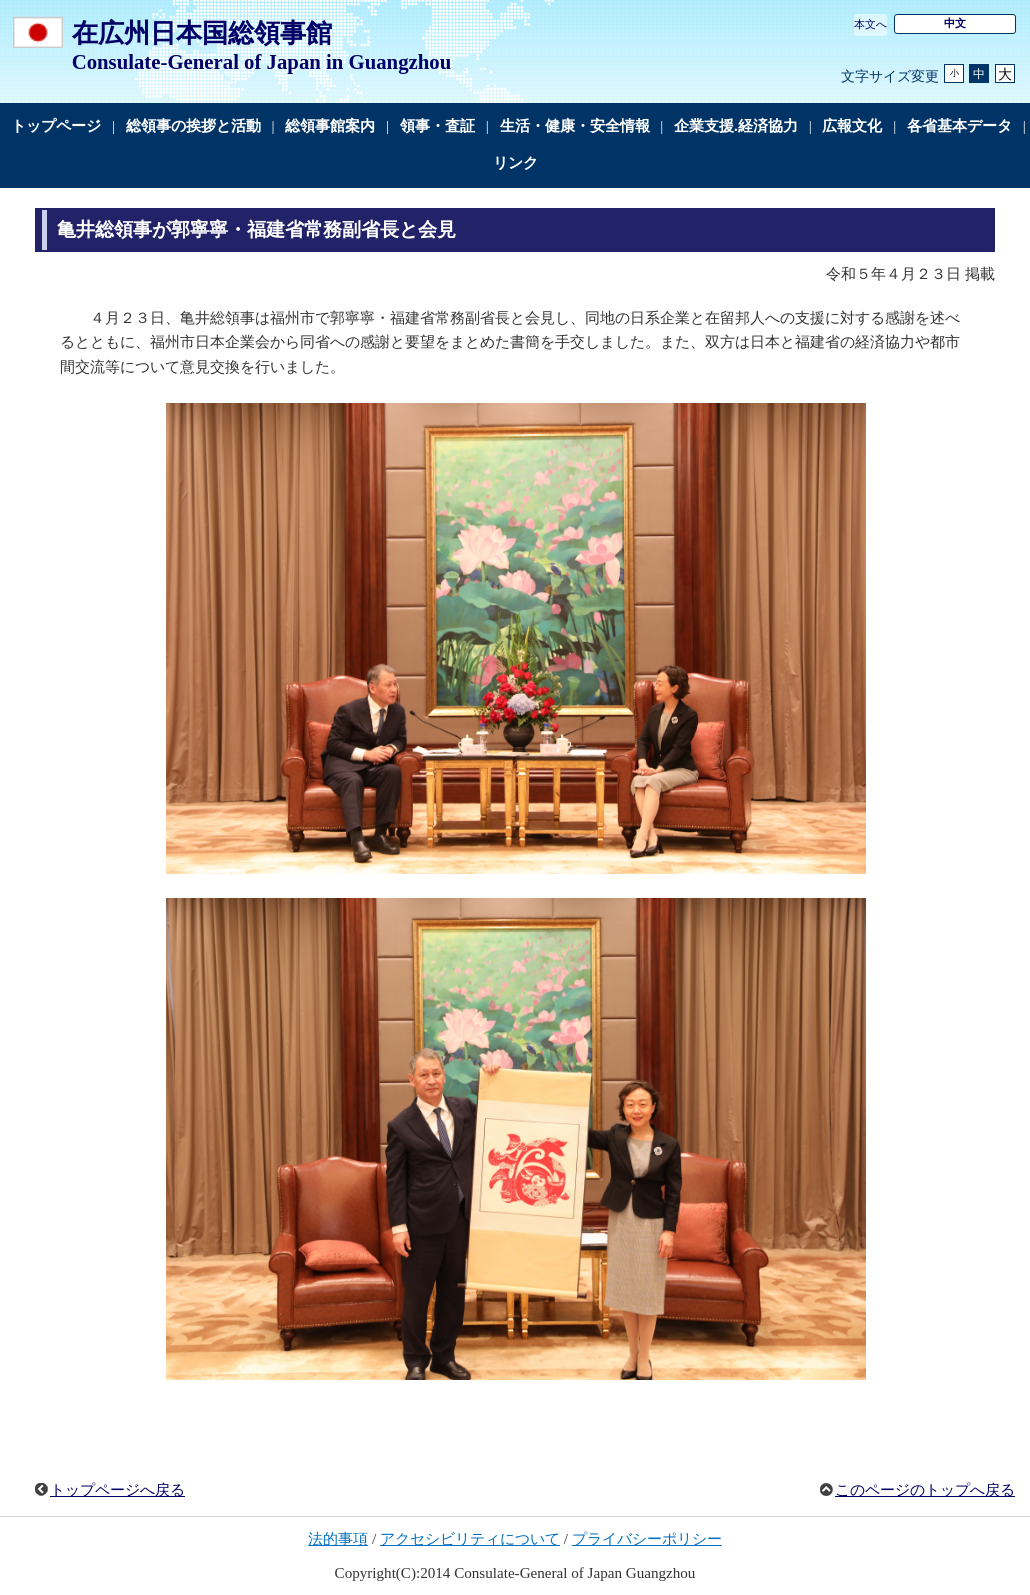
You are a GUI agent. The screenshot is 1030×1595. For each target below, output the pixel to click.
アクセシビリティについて (470, 1539)
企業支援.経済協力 (736, 126)
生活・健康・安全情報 (575, 126)
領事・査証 (437, 126)
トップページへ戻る (117, 1490)
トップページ (56, 126)
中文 (955, 23)
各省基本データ (959, 126)
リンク (515, 163)
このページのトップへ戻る (925, 1490)
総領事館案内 (330, 126)
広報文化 (852, 126)
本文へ (870, 24)
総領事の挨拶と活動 (193, 126)
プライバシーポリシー (647, 1539)
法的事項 (338, 1539)
